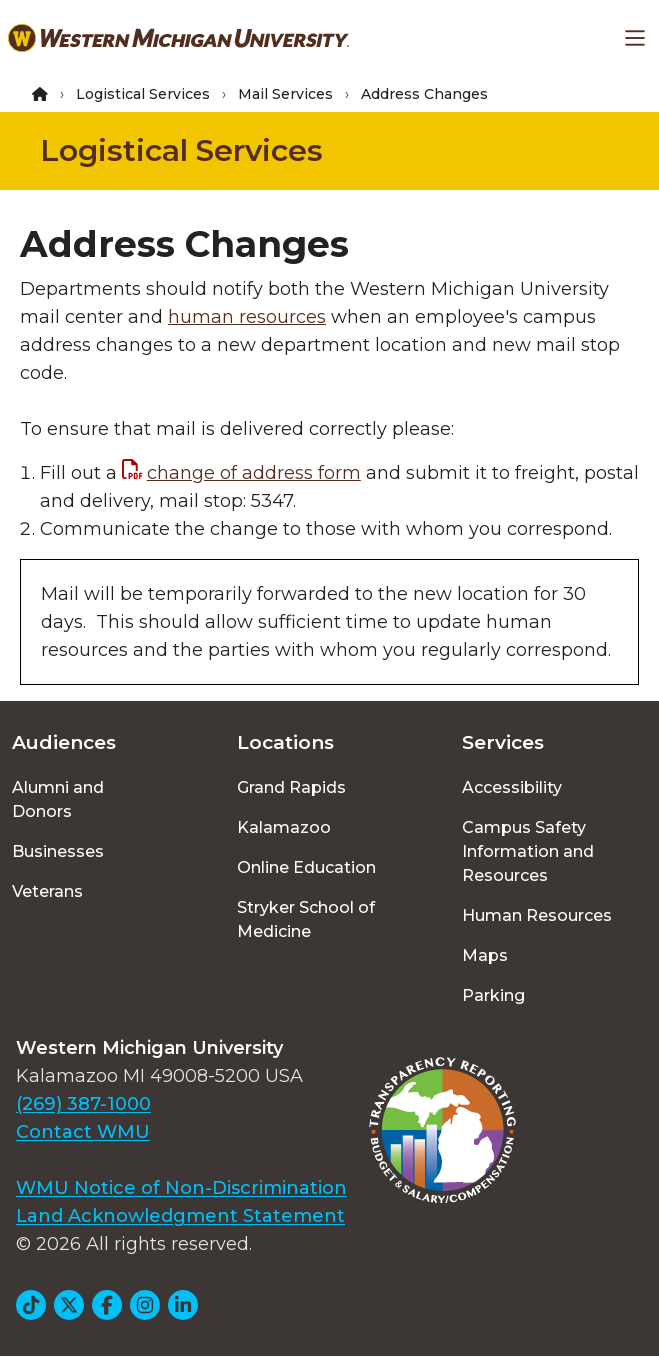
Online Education (306, 867)
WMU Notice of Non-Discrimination (181, 1188)
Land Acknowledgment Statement (180, 1216)
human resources (247, 317)
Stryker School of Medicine (306, 919)
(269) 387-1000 (83, 1104)
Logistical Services (143, 94)
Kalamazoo (284, 827)
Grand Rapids (291, 787)
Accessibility (512, 787)
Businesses (58, 851)
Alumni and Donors (58, 799)
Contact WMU (83, 1132)
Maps (485, 955)
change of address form (254, 473)
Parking (493, 995)
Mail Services (285, 94)
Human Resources (537, 915)
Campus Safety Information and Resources (528, 851)
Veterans (47, 891)
